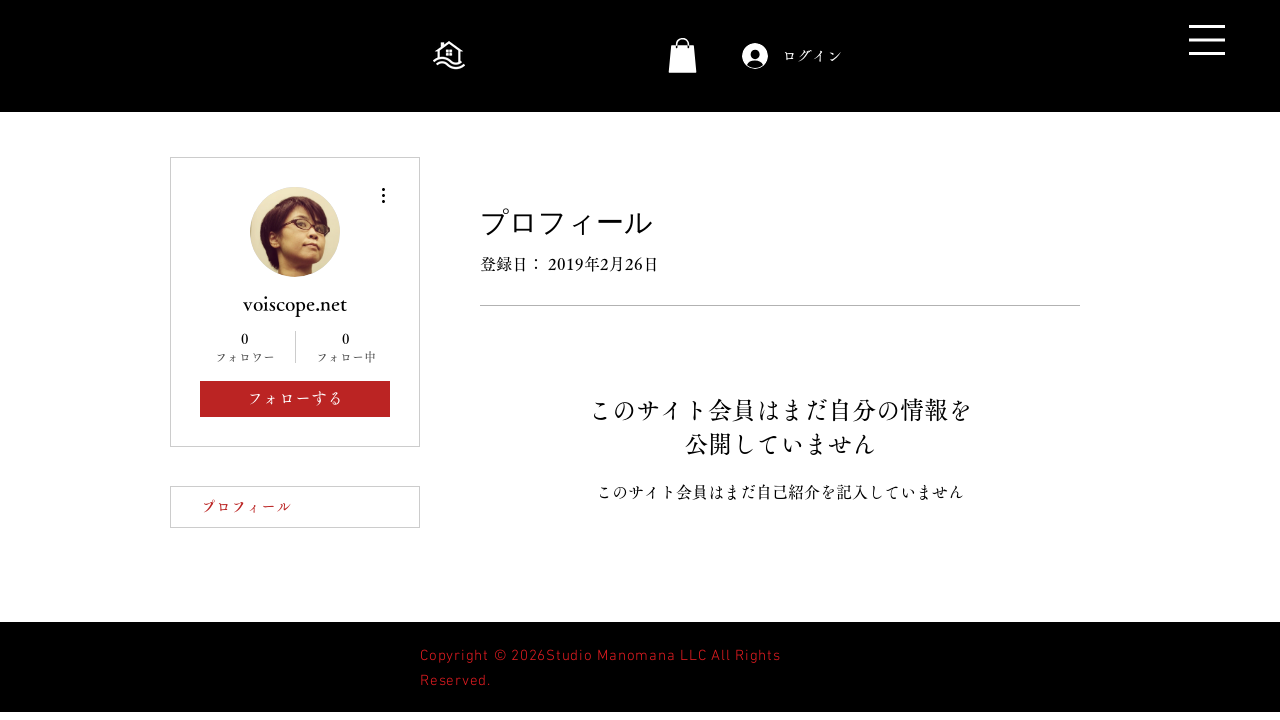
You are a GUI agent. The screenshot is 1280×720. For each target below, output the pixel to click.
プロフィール (246, 506)
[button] (1207, 40)
